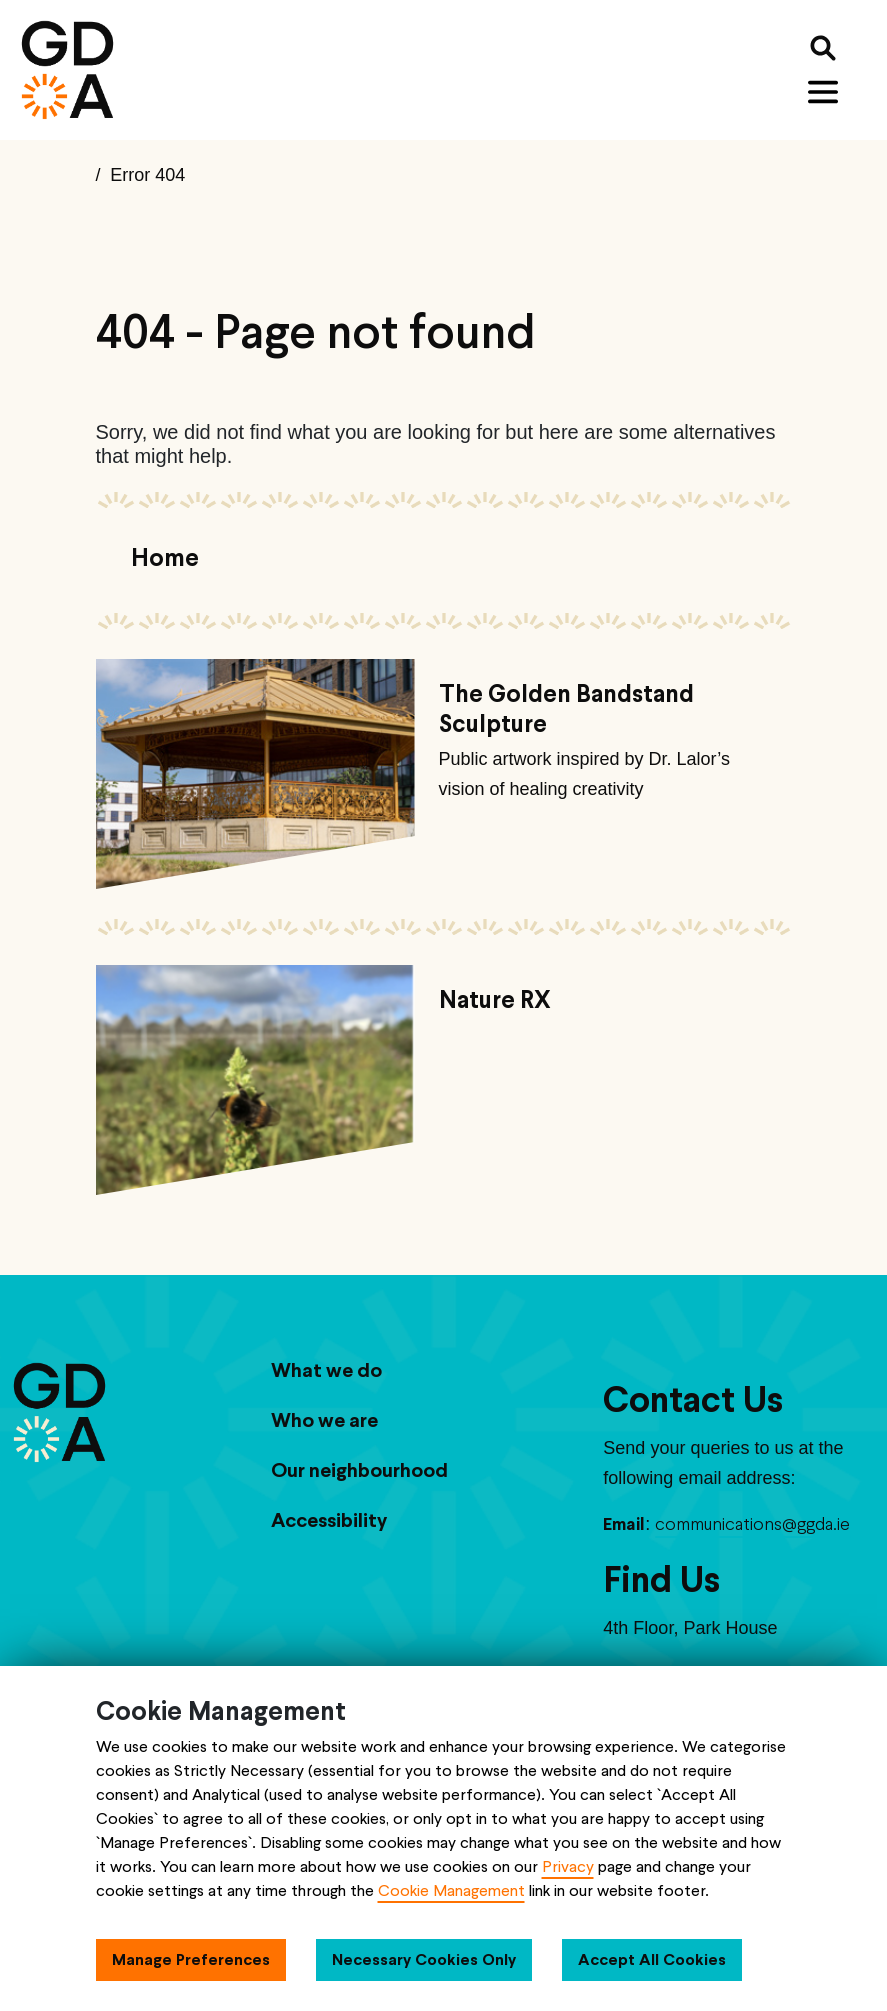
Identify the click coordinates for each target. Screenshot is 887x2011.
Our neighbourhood (359, 1470)
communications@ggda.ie (752, 1523)
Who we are (324, 1420)
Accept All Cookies (652, 1959)
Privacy (568, 1866)
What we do (326, 1370)
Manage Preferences (191, 1959)
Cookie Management (451, 1890)
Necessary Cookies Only (424, 1959)
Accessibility (329, 1520)
